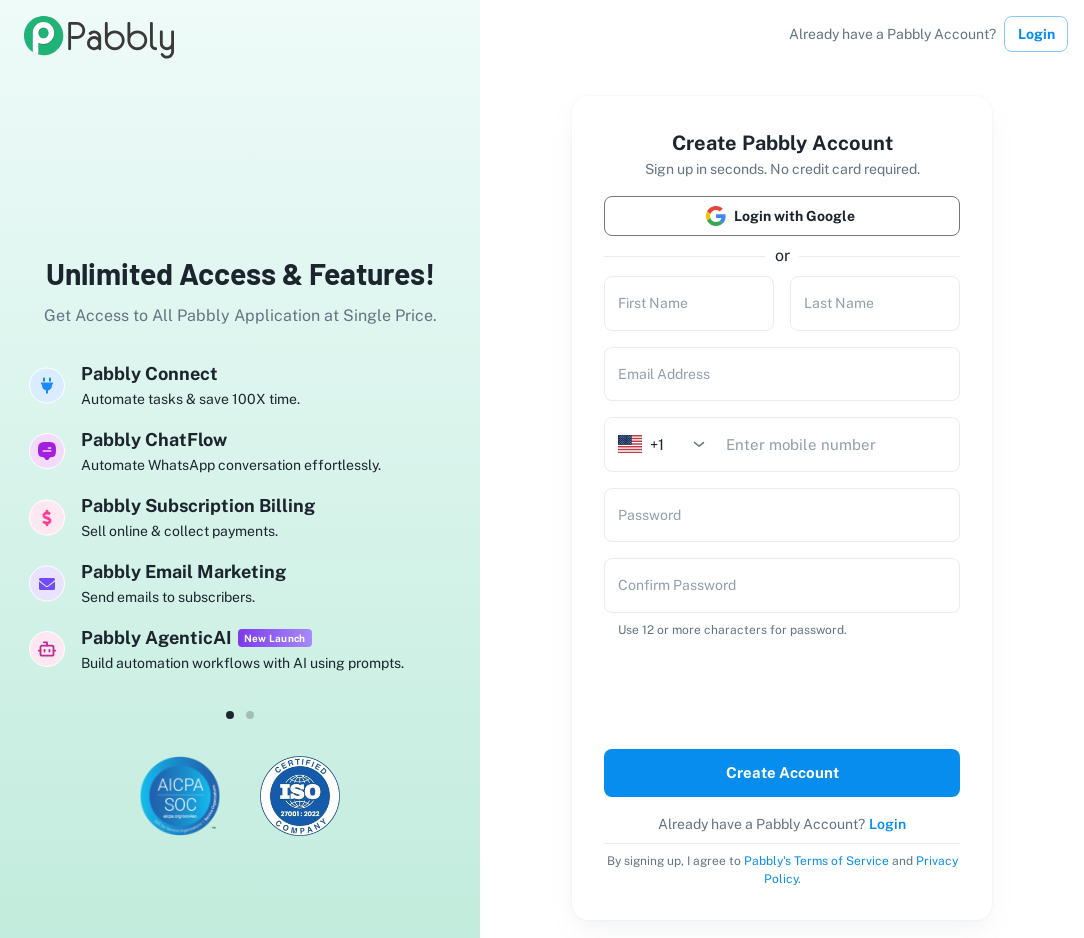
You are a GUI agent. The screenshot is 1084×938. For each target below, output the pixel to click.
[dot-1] (250, 715)
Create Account (782, 773)
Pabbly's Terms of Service (816, 861)
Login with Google (782, 216)
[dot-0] (230, 715)
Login (1036, 34)
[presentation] (738, 689)
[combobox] (668, 444)
